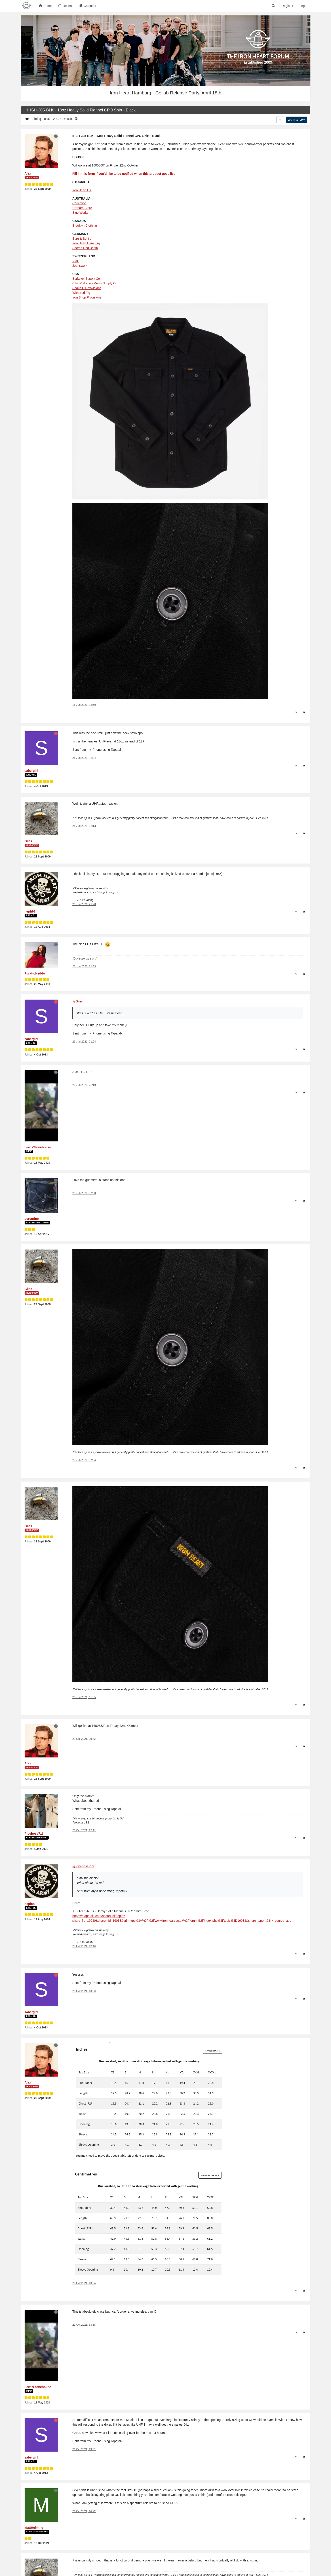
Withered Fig (81, 292)
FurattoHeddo (35, 973)
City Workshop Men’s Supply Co (94, 283)
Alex (28, 173)
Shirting (35, 119)
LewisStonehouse (38, 1147)
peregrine (32, 1218)
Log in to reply (296, 119)
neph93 (30, 911)
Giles (28, 841)
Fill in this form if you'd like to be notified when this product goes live (123, 173)
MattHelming (34, 2527)
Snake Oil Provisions (86, 288)
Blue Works (80, 212)
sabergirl (31, 770)
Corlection (79, 203)
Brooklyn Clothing (84, 225)
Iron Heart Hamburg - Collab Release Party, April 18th (165, 92)
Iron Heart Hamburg (86, 243)
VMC (75, 261)
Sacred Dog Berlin (85, 248)
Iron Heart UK (82, 190)
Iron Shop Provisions (86, 297)
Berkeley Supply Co (86, 278)
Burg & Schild (81, 238)
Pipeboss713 (34, 1833)
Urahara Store (82, 208)
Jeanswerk (79, 265)
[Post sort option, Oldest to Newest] (280, 120)
